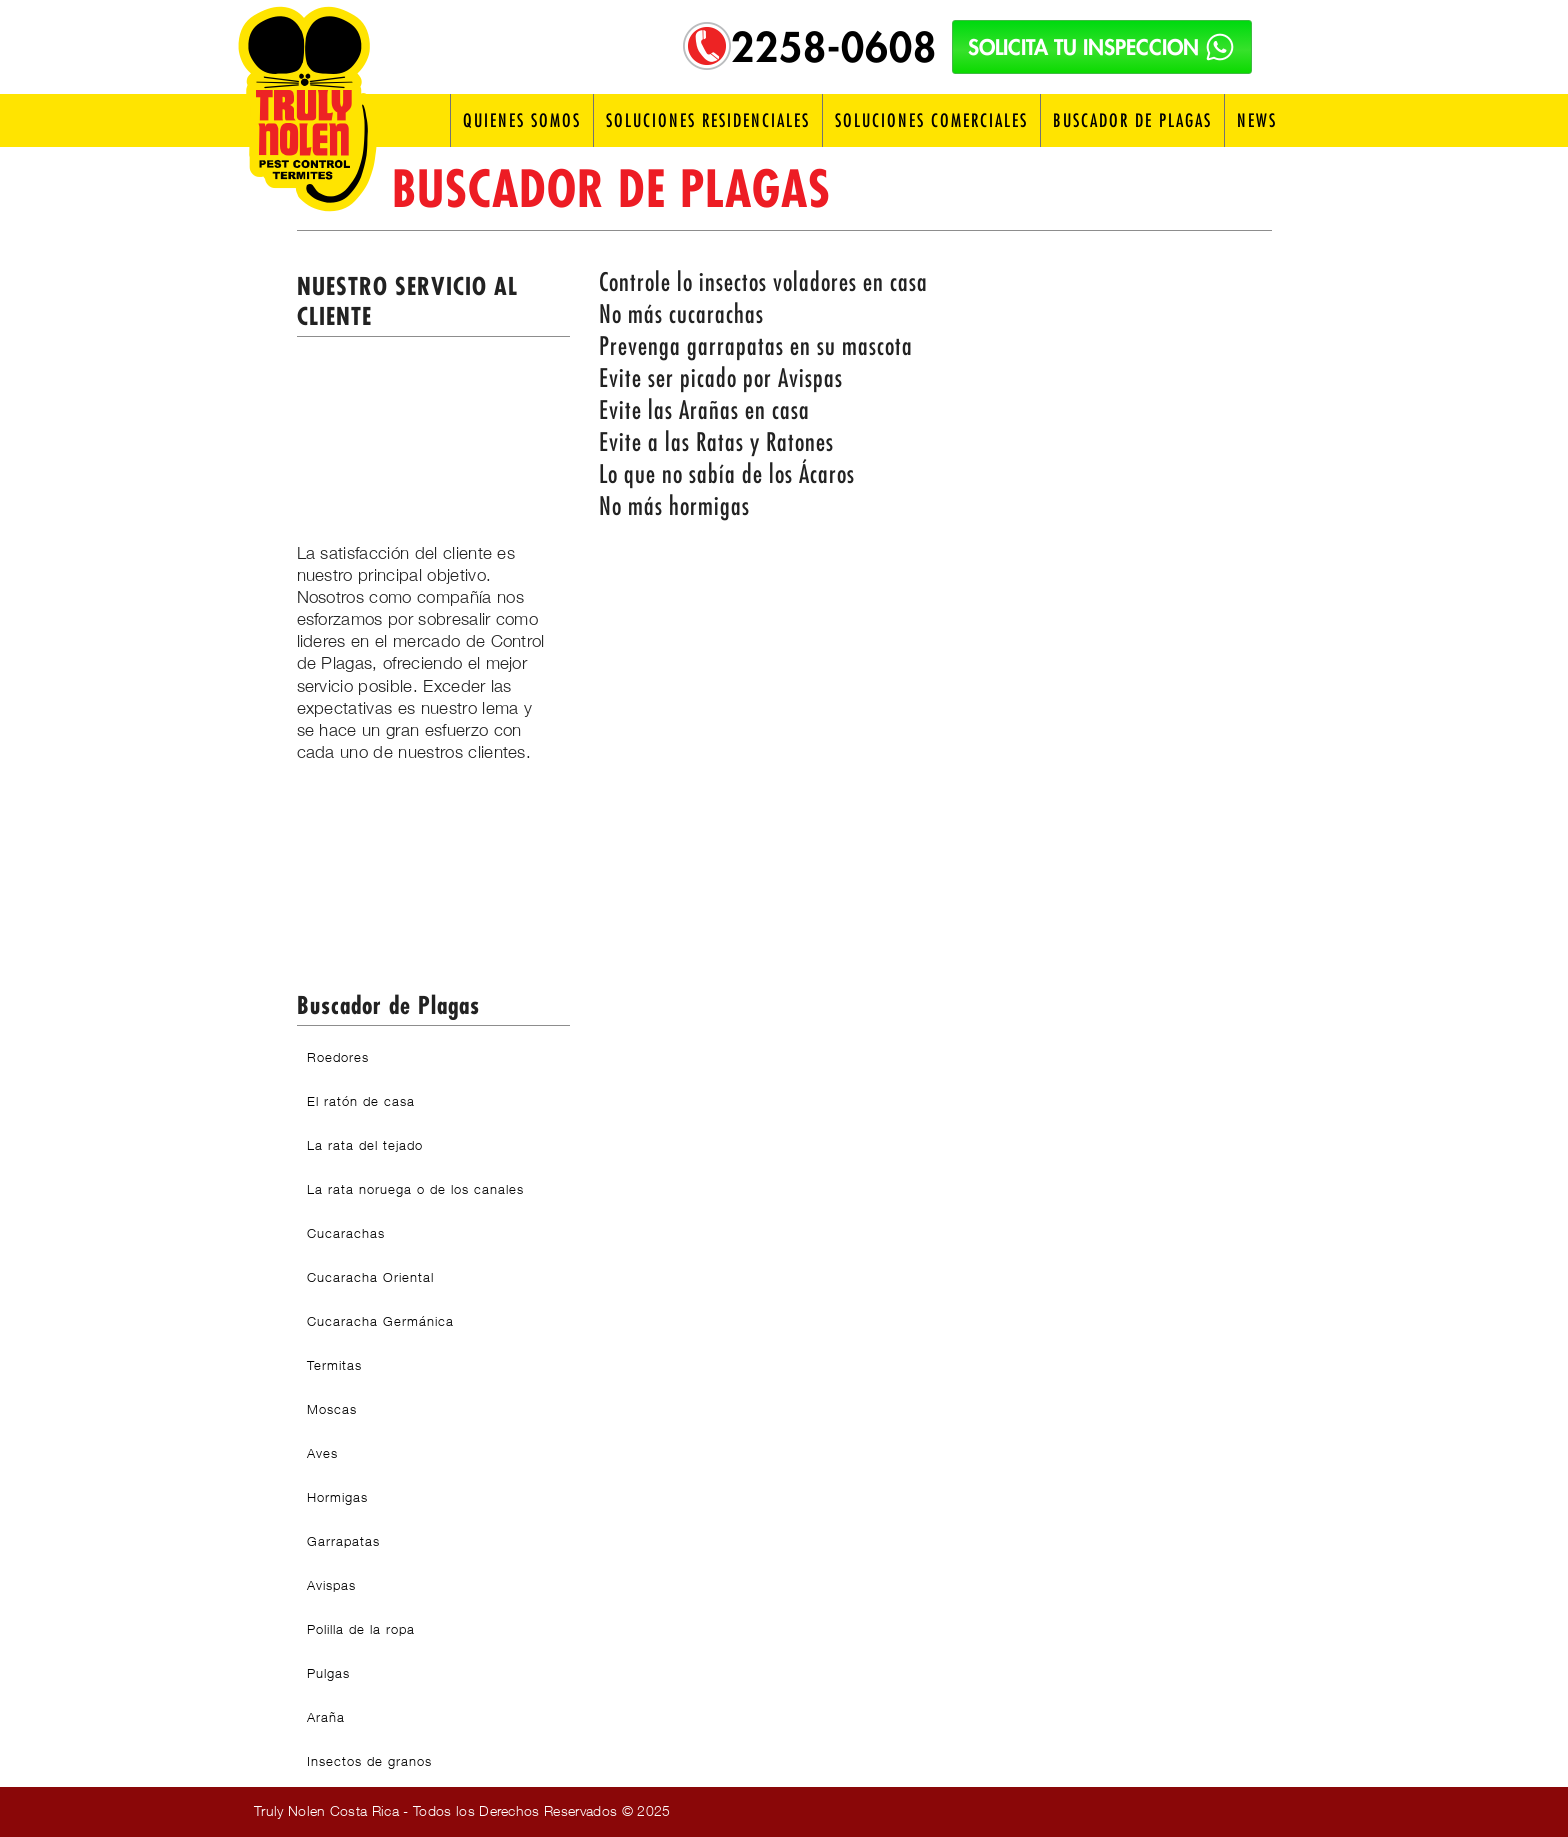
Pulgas (328, 1673)
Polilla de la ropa (361, 1629)
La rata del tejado (365, 1145)
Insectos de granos (369, 1761)
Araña (326, 1717)
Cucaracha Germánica (380, 1321)
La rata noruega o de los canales (415, 1189)
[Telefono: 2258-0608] (707, 46)
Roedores (338, 1057)
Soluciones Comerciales (931, 120)
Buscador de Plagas (1132, 120)
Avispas (331, 1585)
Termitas (334, 1365)
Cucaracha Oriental (370, 1277)
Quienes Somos (522, 120)
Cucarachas (346, 1233)
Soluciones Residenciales (708, 120)
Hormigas (337, 1497)
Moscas (332, 1409)
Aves (322, 1453)
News (1257, 120)
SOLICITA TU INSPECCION (1102, 47)
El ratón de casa (361, 1101)
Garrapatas (343, 1541)
